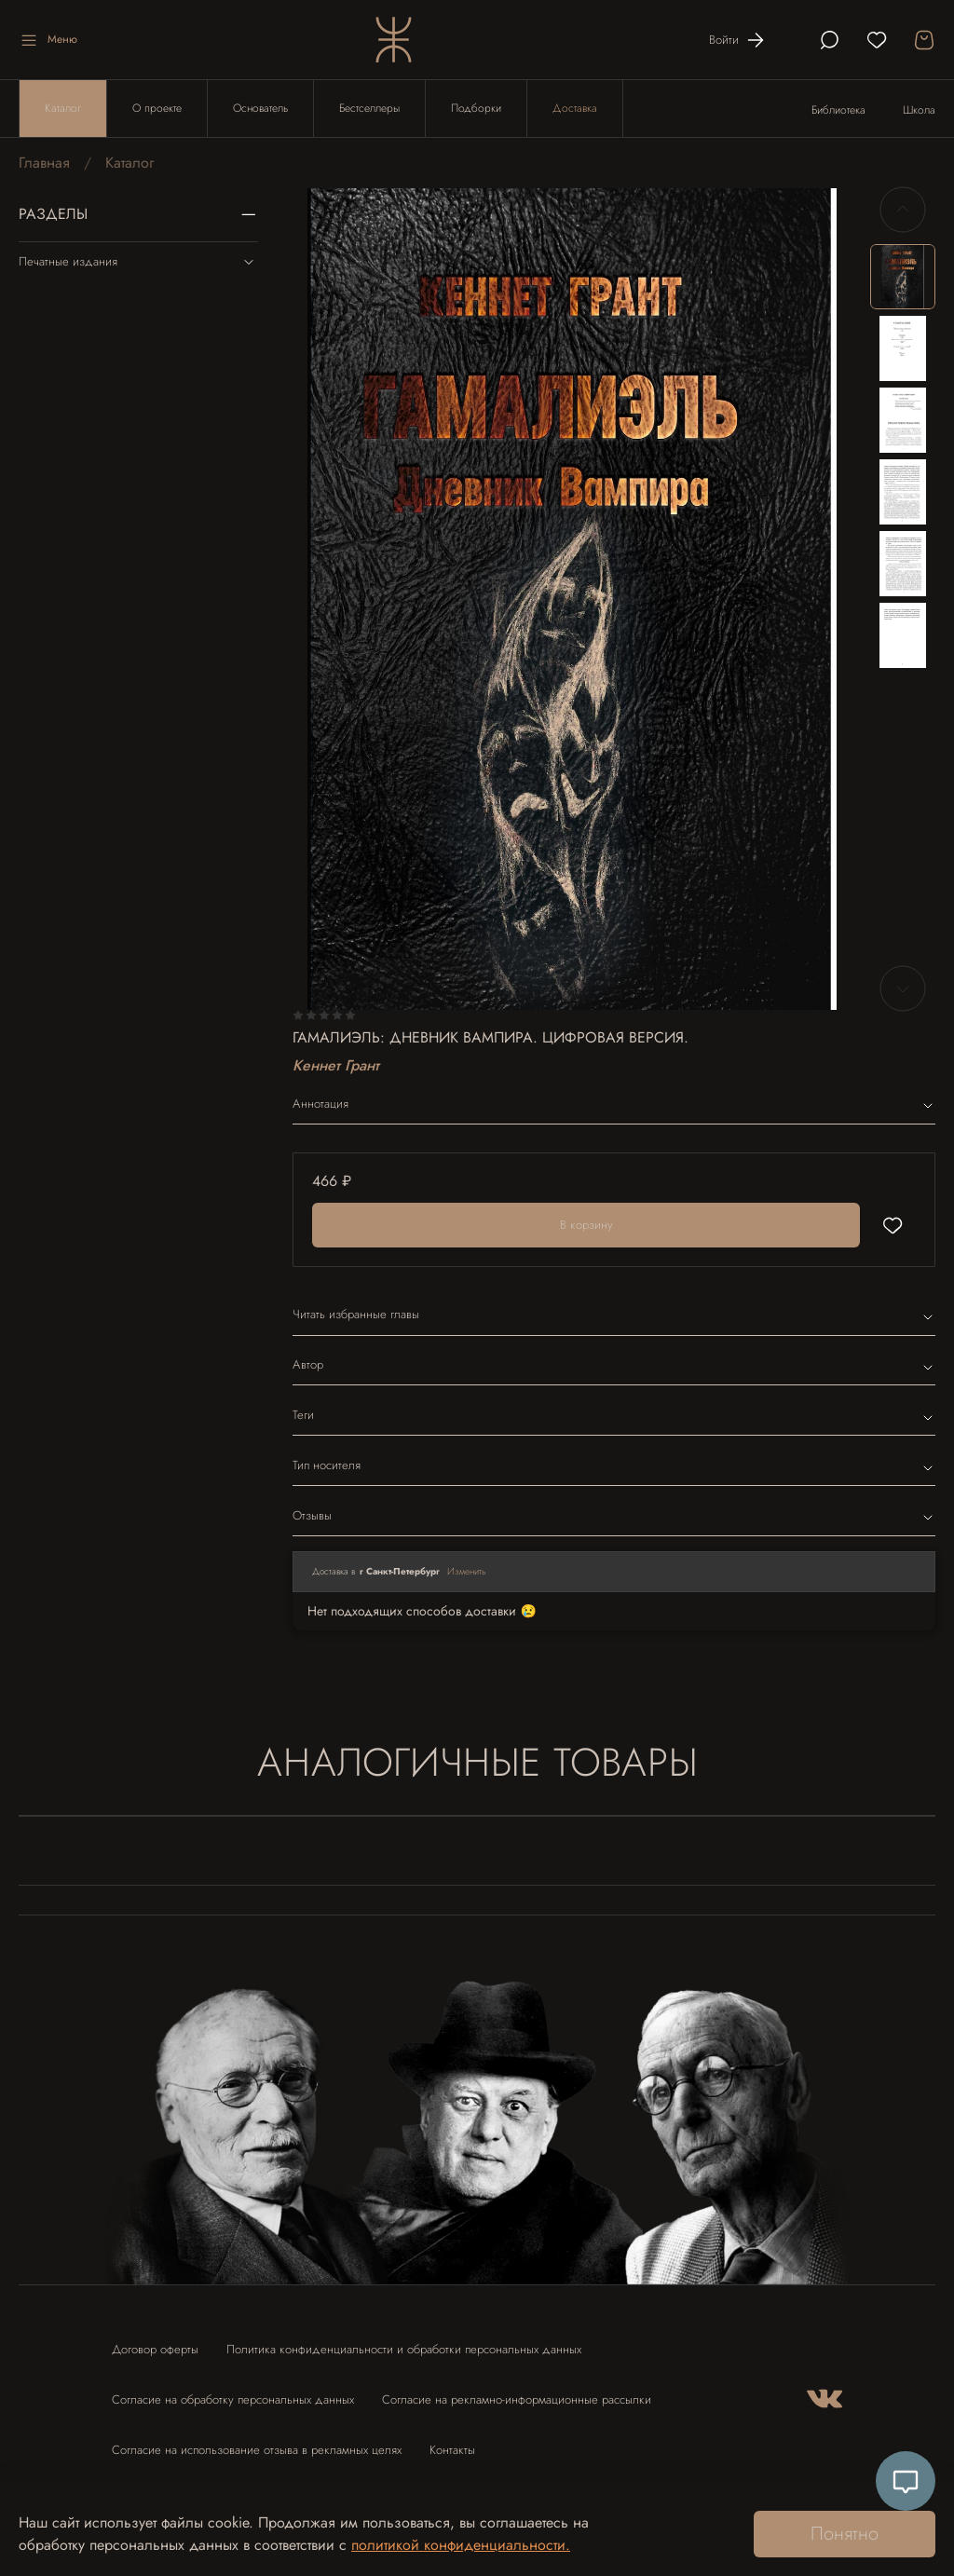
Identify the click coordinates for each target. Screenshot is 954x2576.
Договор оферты (155, 2349)
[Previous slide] (902, 209)
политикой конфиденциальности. (460, 2545)
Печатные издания (138, 261)
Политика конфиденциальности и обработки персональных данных (403, 2349)
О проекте (157, 108)
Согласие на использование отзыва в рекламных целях (257, 2450)
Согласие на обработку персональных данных (233, 2399)
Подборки (476, 108)
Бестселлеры (369, 108)
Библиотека (838, 110)
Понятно (845, 2533)
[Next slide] (902, 988)
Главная (44, 162)
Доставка (574, 108)
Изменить (466, 1571)
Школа (919, 110)
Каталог (63, 108)
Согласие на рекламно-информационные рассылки (516, 2399)
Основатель (260, 108)
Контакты (452, 2450)
